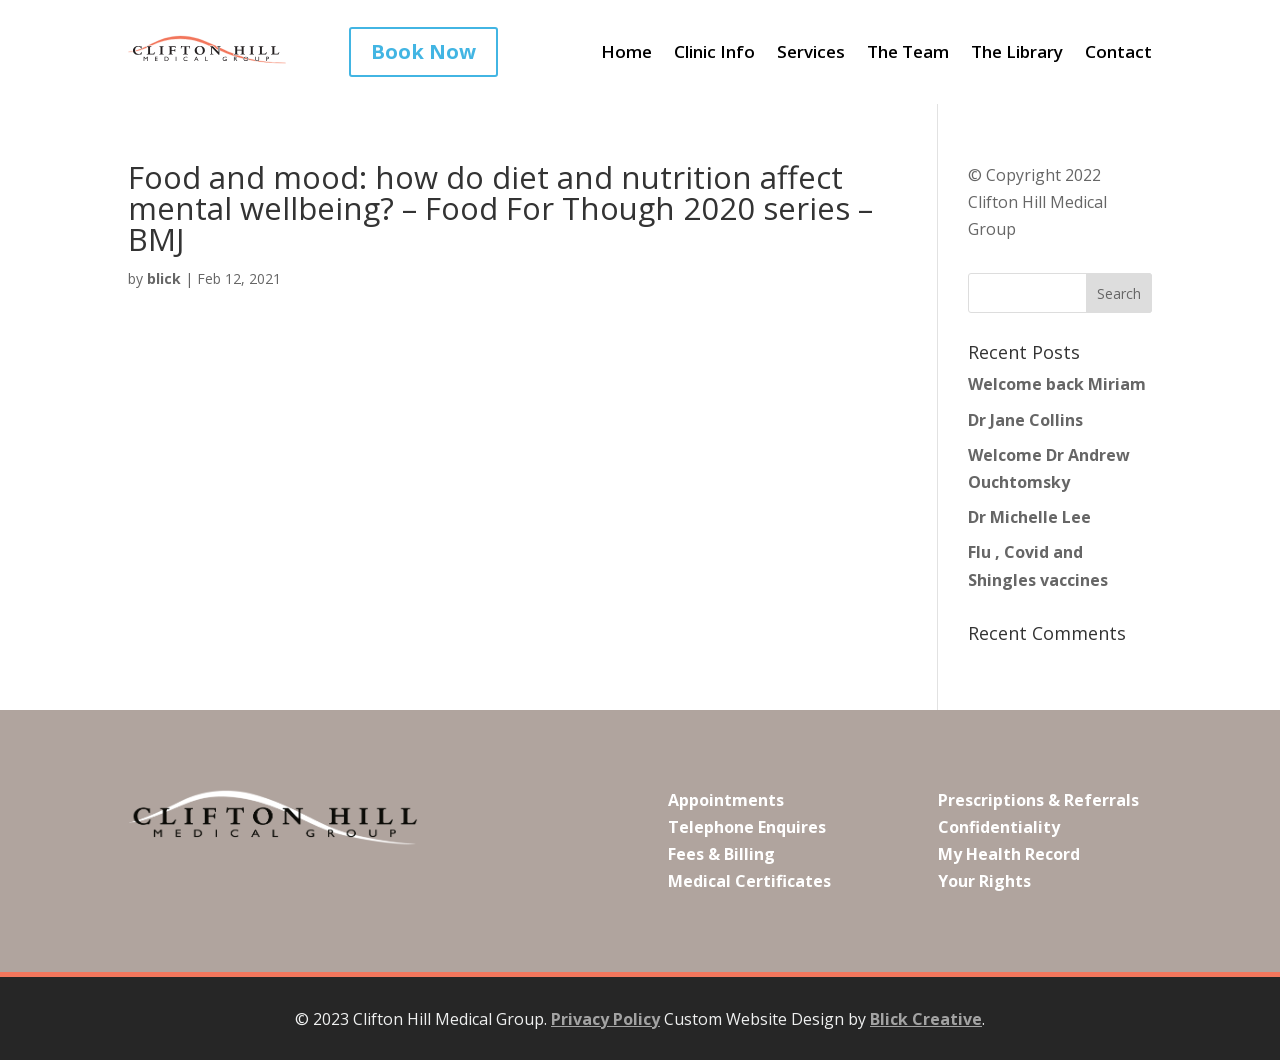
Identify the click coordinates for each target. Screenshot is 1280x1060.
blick (164, 278)
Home (626, 54)
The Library (1017, 54)
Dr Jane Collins (1025, 420)
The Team (908, 54)
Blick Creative (926, 1019)
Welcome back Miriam (1057, 384)
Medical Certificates (749, 881)
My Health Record (1009, 854)
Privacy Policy (605, 1019)
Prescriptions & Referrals (1038, 800)
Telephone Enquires (747, 827)
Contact (1118, 54)
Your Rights (984, 881)
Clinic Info (714, 54)
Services (811, 54)
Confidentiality (999, 827)
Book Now (423, 51)
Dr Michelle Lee (1029, 517)
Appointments (726, 800)
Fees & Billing (721, 854)
